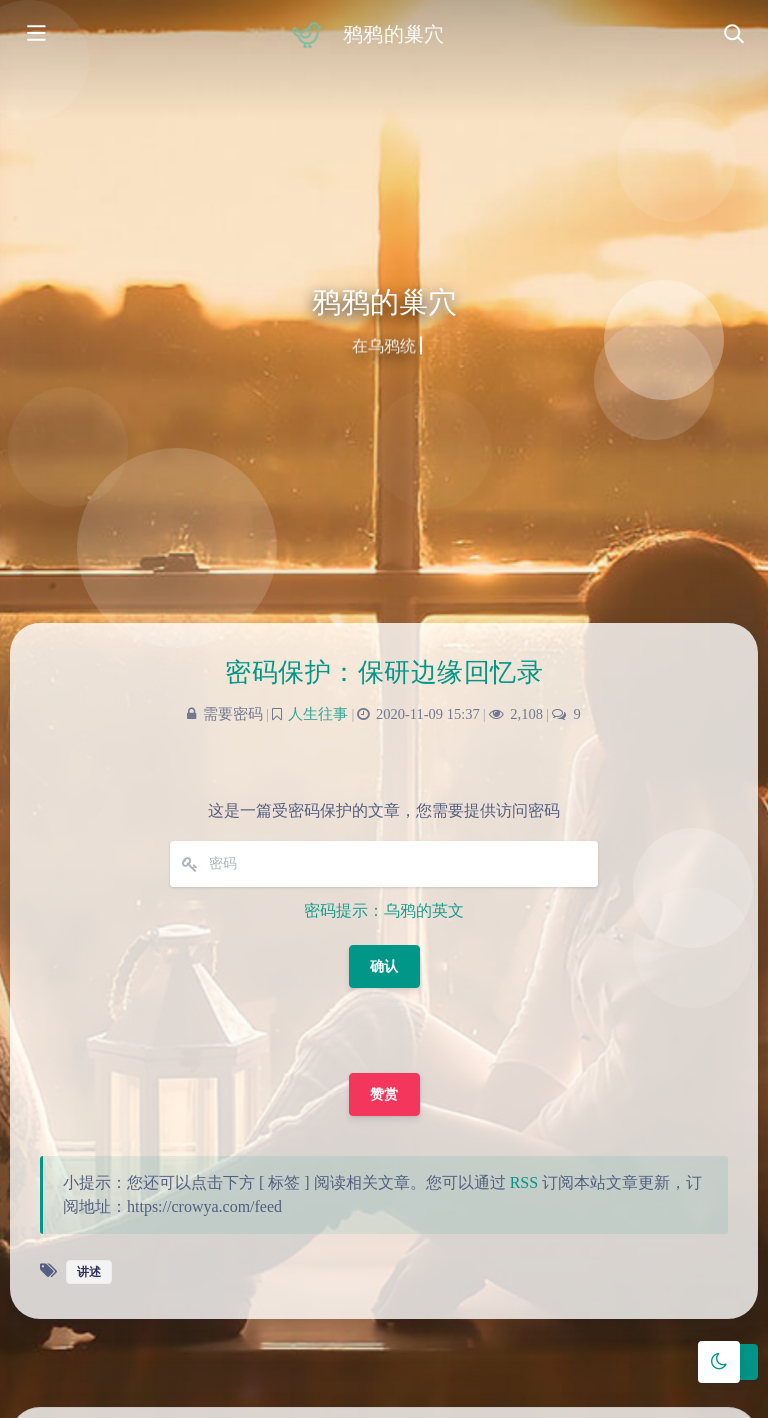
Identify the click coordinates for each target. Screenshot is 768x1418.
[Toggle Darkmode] (719, 1362)
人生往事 (318, 714)
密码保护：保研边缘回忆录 (384, 672)
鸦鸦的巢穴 (393, 34)
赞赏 (384, 1094)
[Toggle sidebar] (35, 35)
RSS (524, 1182)
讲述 (89, 1272)
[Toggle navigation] (733, 35)
